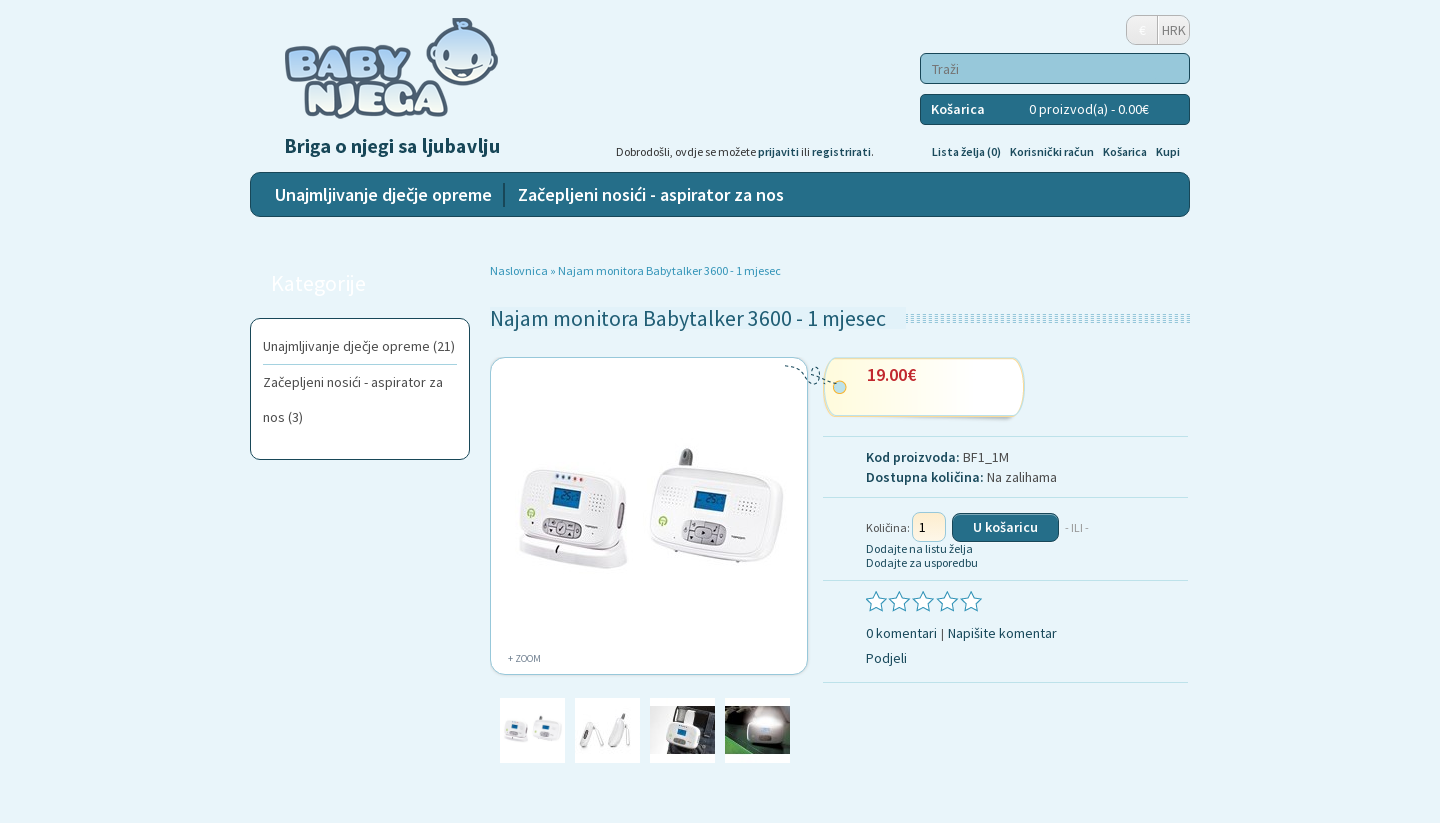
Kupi (1168, 151)
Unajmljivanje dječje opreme (383, 194)
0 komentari (901, 633)
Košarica (1125, 151)
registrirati (841, 151)
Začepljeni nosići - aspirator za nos (651, 194)
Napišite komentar (1002, 633)
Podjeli (886, 658)
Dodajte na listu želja (919, 548)
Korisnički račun (1052, 151)
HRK (1174, 30)
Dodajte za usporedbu (922, 562)
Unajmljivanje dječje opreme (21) (359, 346)
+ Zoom (524, 658)
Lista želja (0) (966, 151)
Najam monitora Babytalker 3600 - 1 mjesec (669, 270)
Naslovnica (519, 270)
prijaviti (778, 151)
